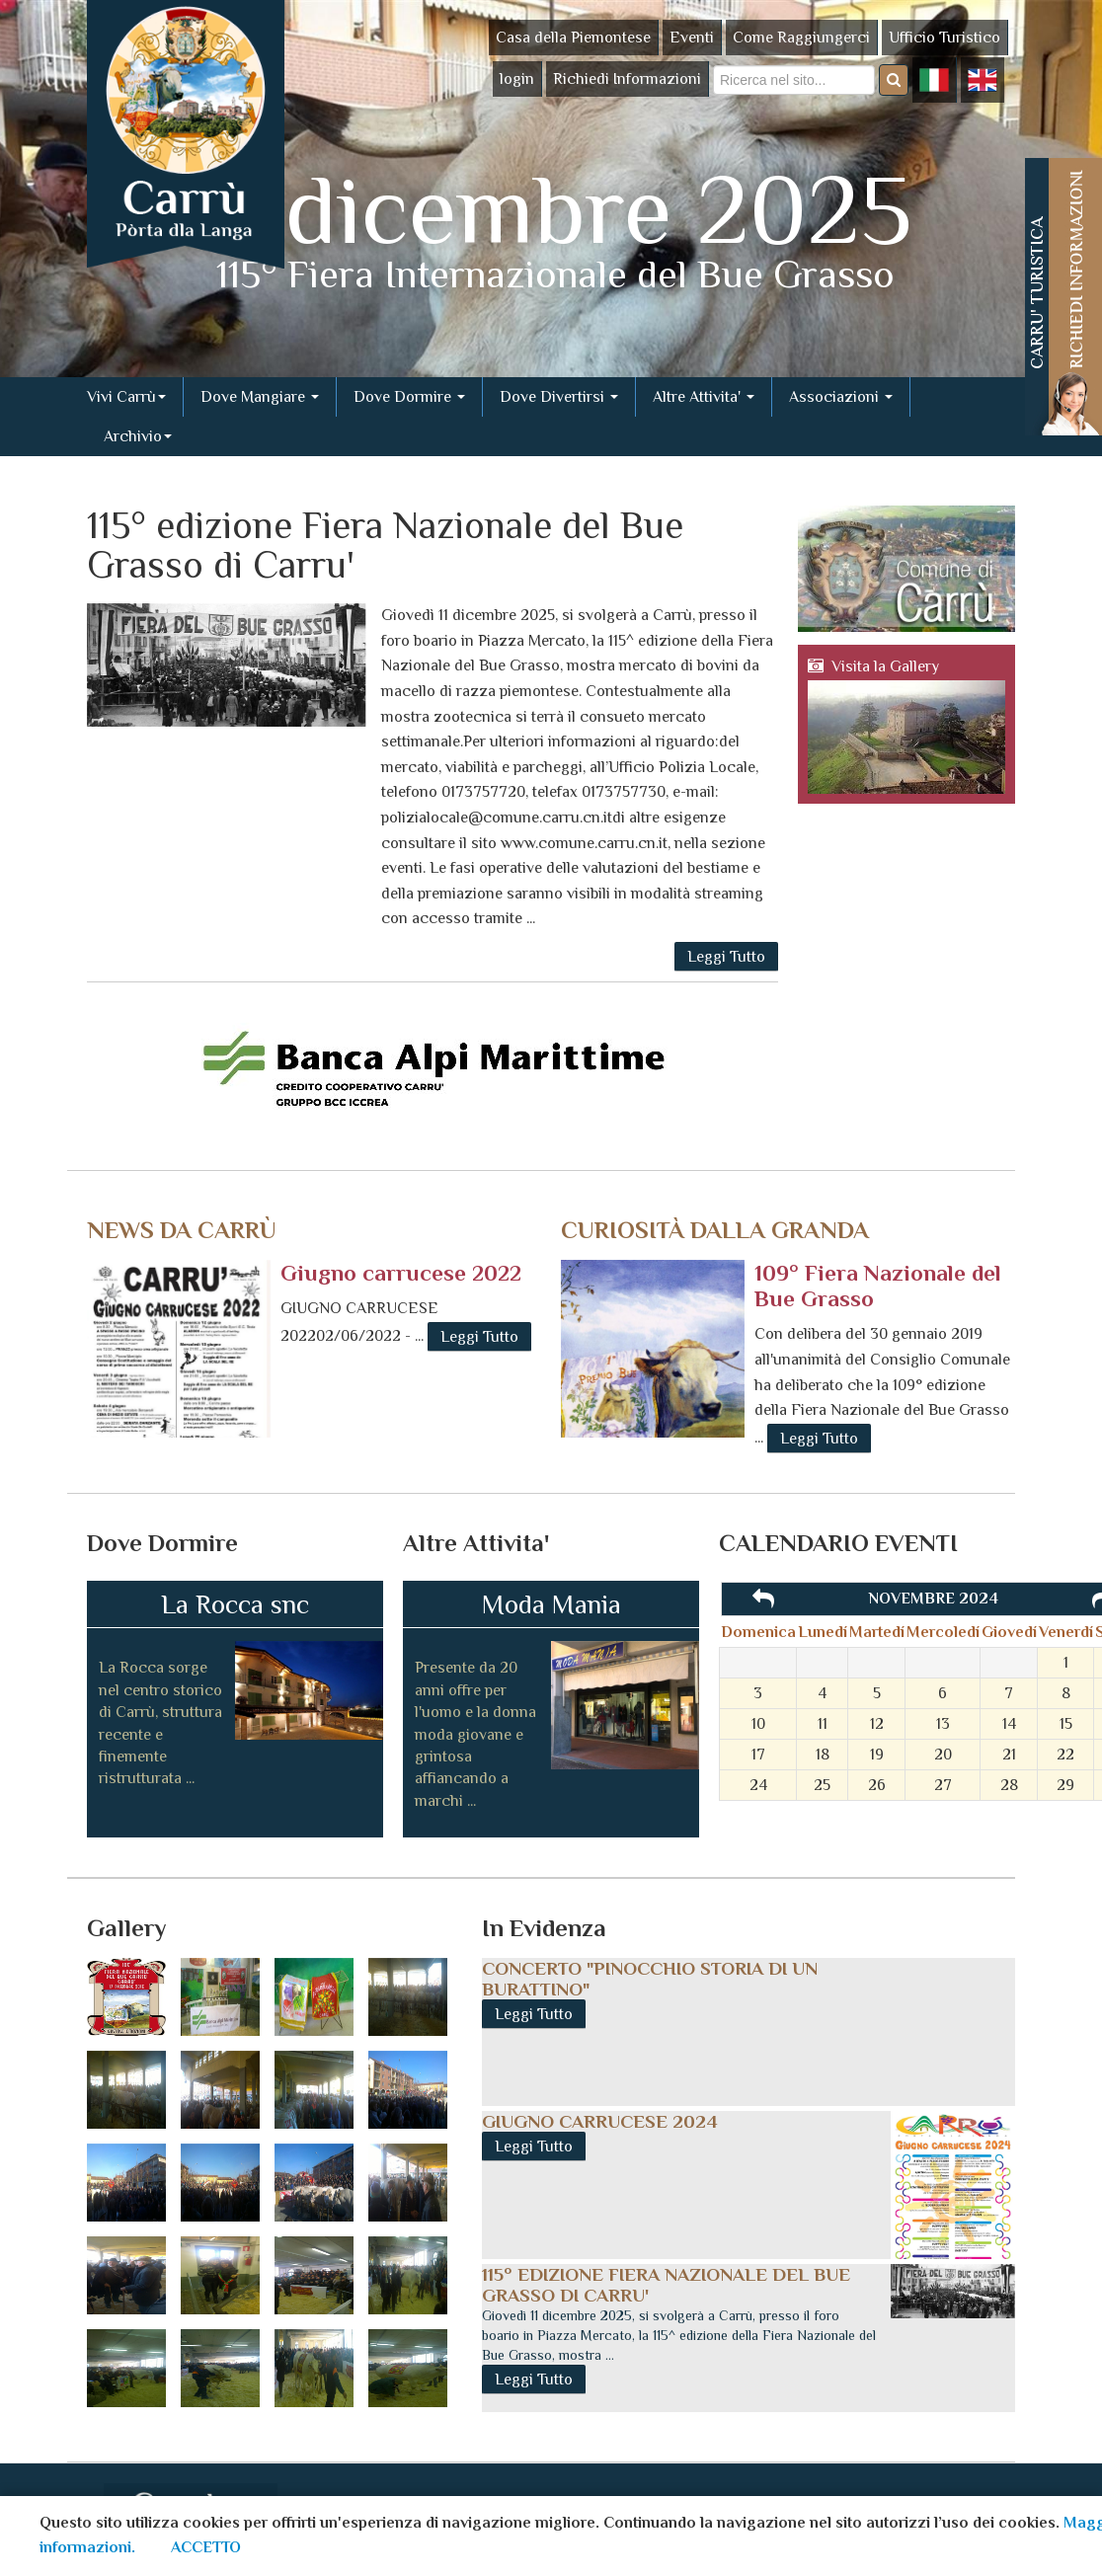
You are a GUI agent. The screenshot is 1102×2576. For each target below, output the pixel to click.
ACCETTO (206, 2547)
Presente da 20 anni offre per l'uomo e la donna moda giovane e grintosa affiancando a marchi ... (475, 1734)
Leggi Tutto (726, 957)
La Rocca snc (235, 1604)
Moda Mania (551, 1604)
